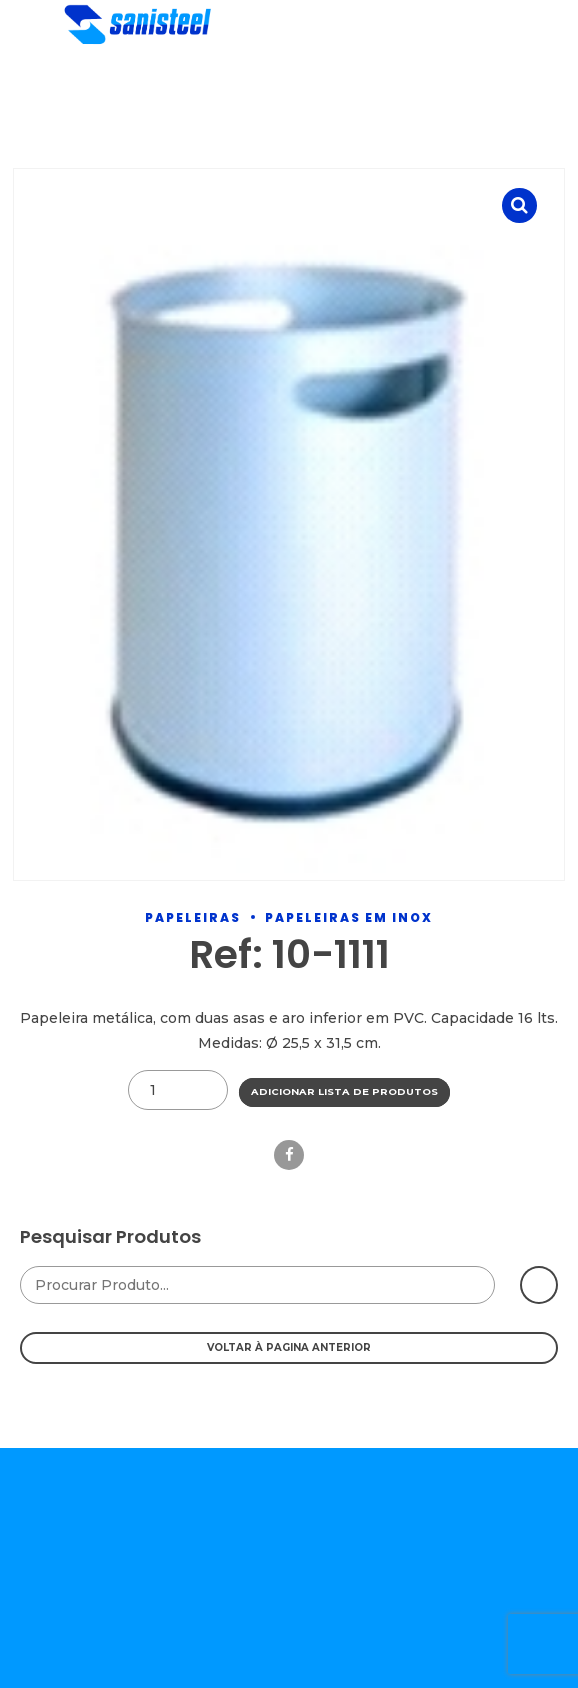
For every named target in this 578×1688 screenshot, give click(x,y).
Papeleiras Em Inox (349, 917)
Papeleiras (193, 917)
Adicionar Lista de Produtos (344, 1091)
